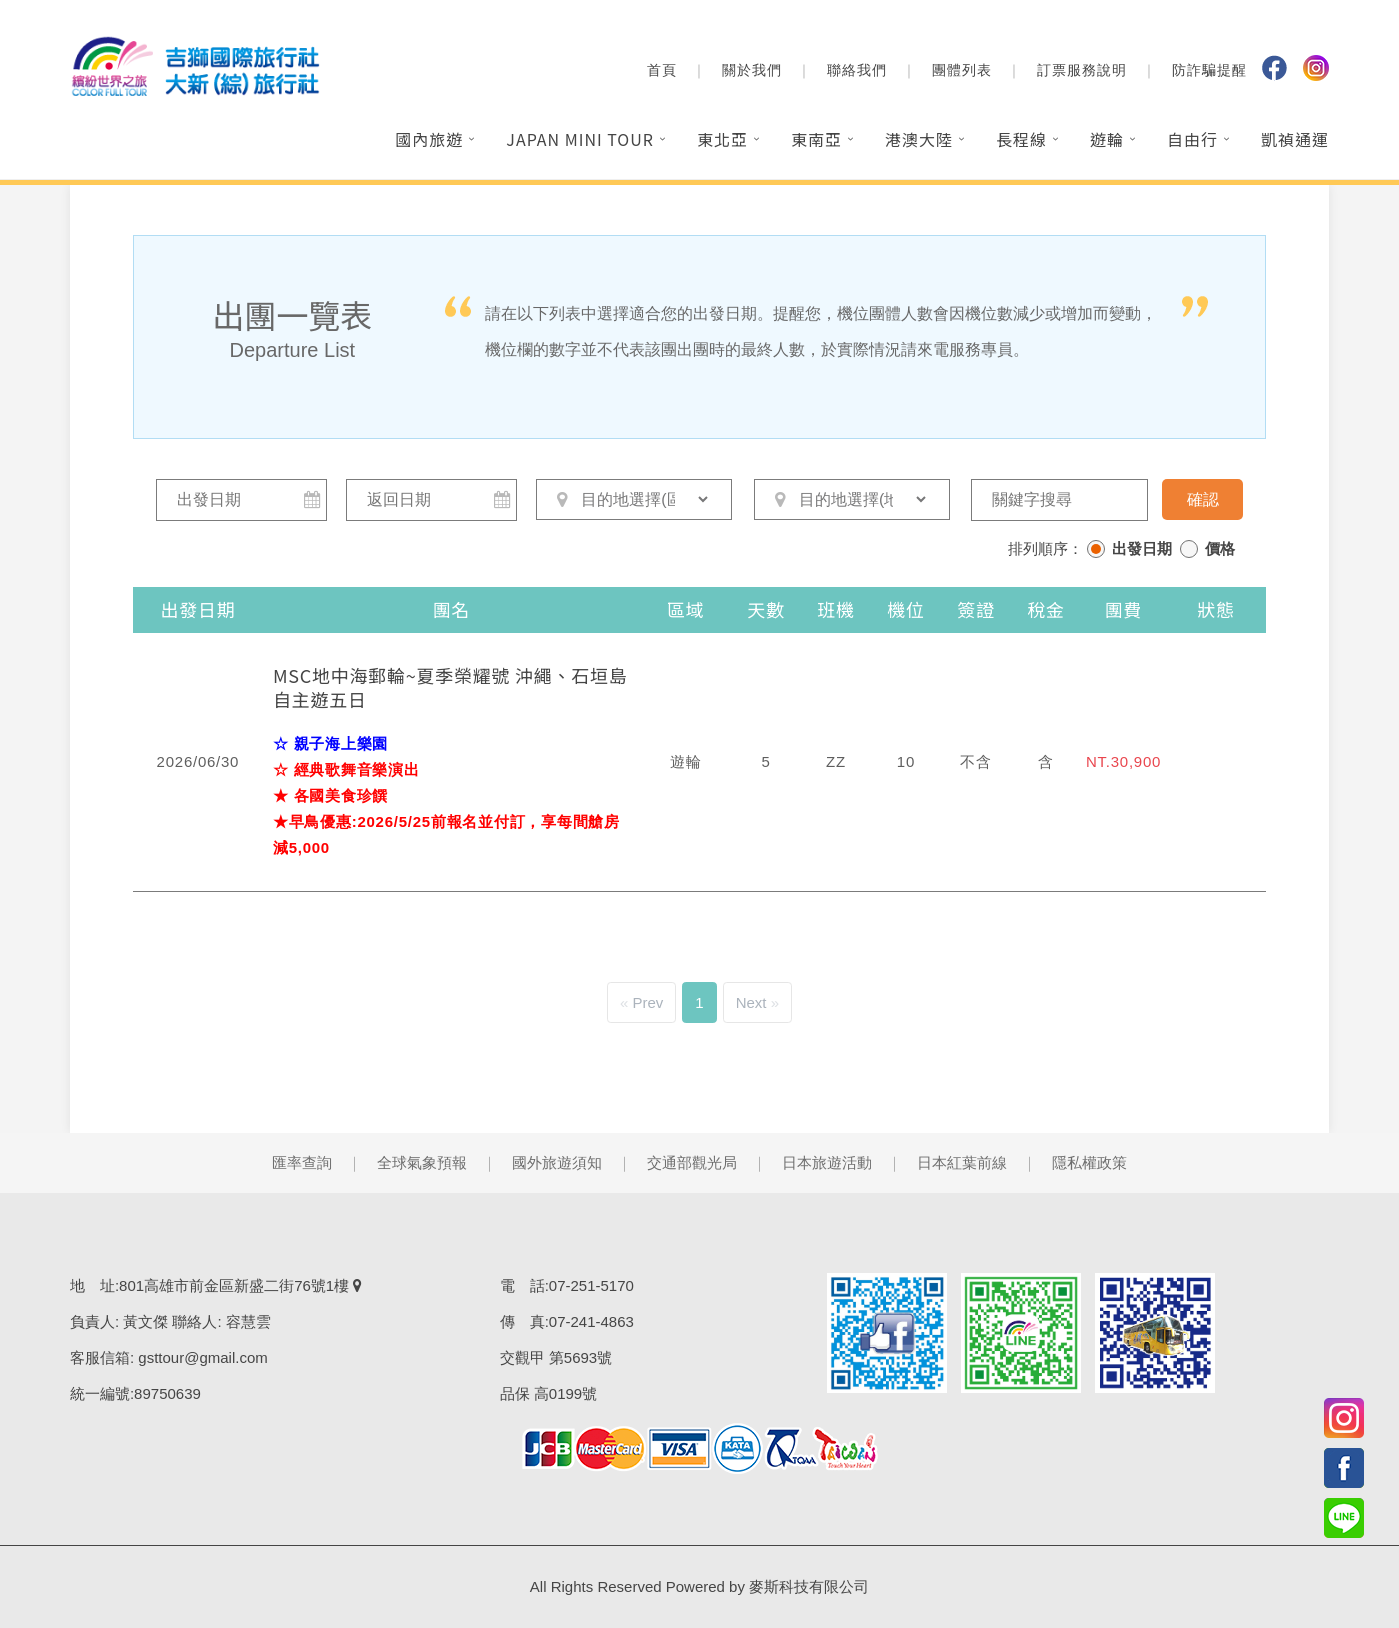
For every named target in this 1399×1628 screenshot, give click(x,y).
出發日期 (1142, 548)
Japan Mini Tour (580, 139)
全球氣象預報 (422, 1162)
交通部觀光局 (692, 1162)
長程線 (1021, 139)
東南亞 (816, 139)
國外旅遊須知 (557, 1162)
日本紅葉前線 (962, 1162)
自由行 (1192, 139)
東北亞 (722, 139)
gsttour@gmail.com (202, 1357)
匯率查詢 (302, 1162)
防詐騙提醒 (1209, 70)
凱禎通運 (1295, 139)
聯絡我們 (857, 70)
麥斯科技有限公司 (809, 1586)
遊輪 (1107, 139)
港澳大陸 (919, 139)
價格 (1220, 548)
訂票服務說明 (1082, 70)
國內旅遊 (429, 139)
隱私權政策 (1089, 1162)
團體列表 (962, 70)
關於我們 (752, 70)
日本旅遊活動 (827, 1162)
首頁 (662, 70)
